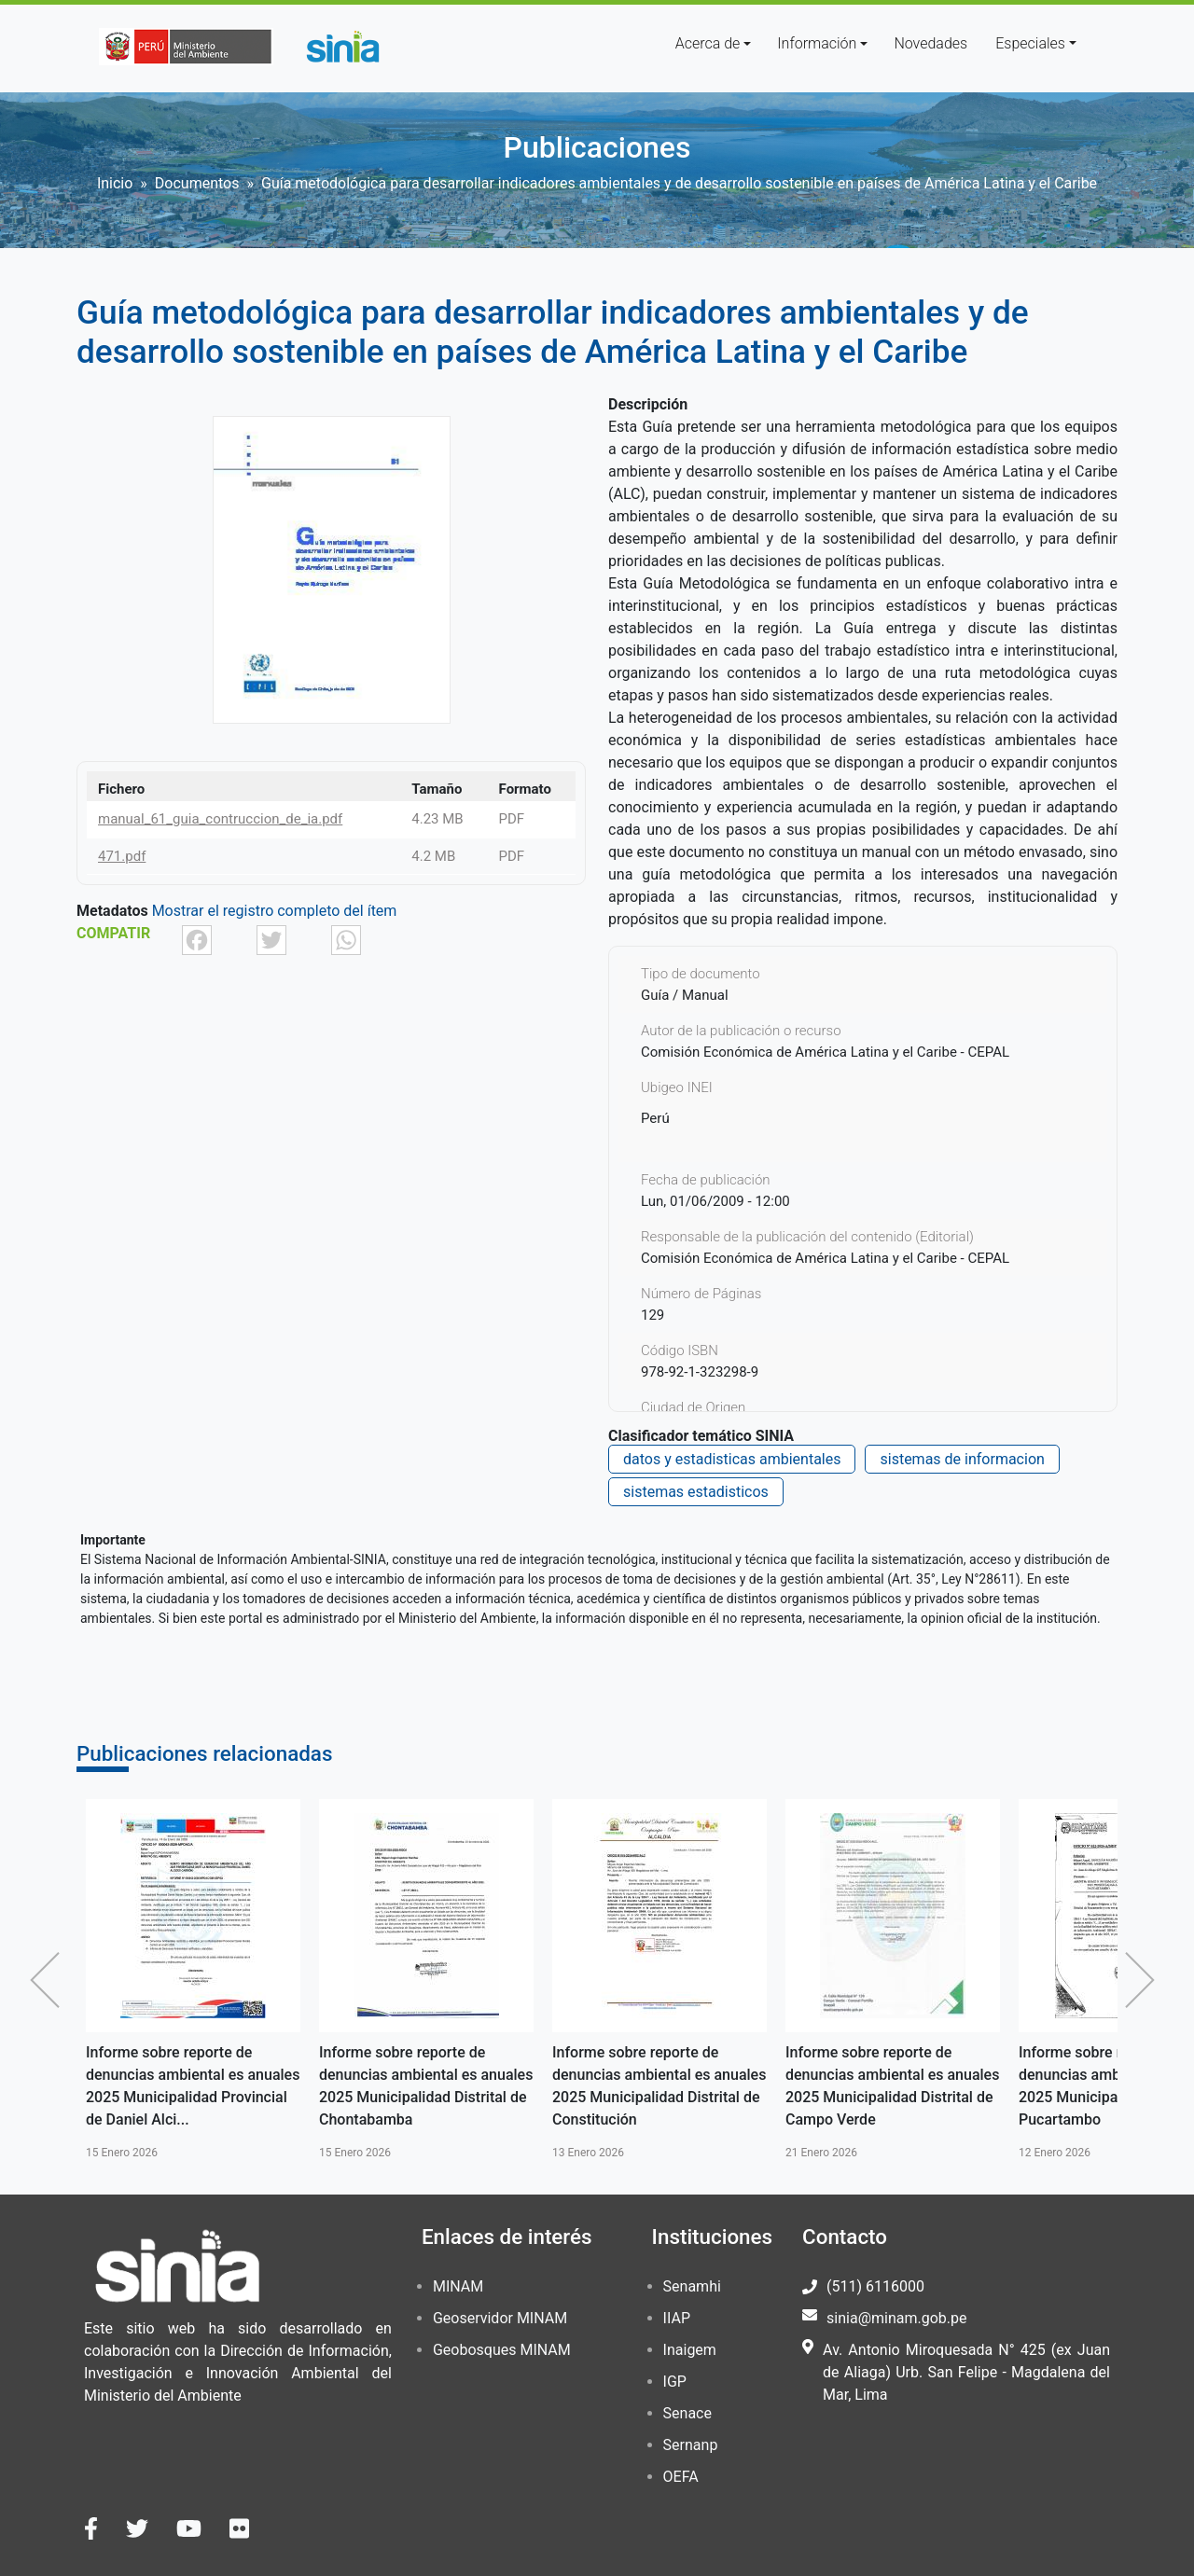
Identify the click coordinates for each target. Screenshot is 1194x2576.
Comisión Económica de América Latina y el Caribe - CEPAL (825, 1258)
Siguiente (1144, 1980)
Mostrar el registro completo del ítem (274, 911)
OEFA (681, 2477)
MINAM (458, 2286)
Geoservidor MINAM (500, 2318)
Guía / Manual (685, 995)
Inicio (114, 183)
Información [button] (816, 43)
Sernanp (690, 2445)
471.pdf (122, 856)
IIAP (676, 2318)
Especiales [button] (1030, 43)
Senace (687, 2413)
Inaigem (689, 2350)
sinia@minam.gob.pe (896, 2318)
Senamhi (692, 2286)
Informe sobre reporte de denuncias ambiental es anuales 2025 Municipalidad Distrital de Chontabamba (426, 2085)
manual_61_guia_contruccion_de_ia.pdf (220, 818)
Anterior (49, 1980)
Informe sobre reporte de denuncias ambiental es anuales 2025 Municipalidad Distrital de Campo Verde (892, 2085)
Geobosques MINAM (502, 2350)
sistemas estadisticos (696, 1492)
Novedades (930, 43)
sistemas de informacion (962, 1459)
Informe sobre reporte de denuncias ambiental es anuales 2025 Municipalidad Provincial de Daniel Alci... (192, 2085)
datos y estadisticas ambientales (731, 1459)
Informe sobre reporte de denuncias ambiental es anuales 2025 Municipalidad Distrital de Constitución (659, 2085)
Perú (655, 1118)
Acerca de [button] (708, 43)
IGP (675, 2381)
